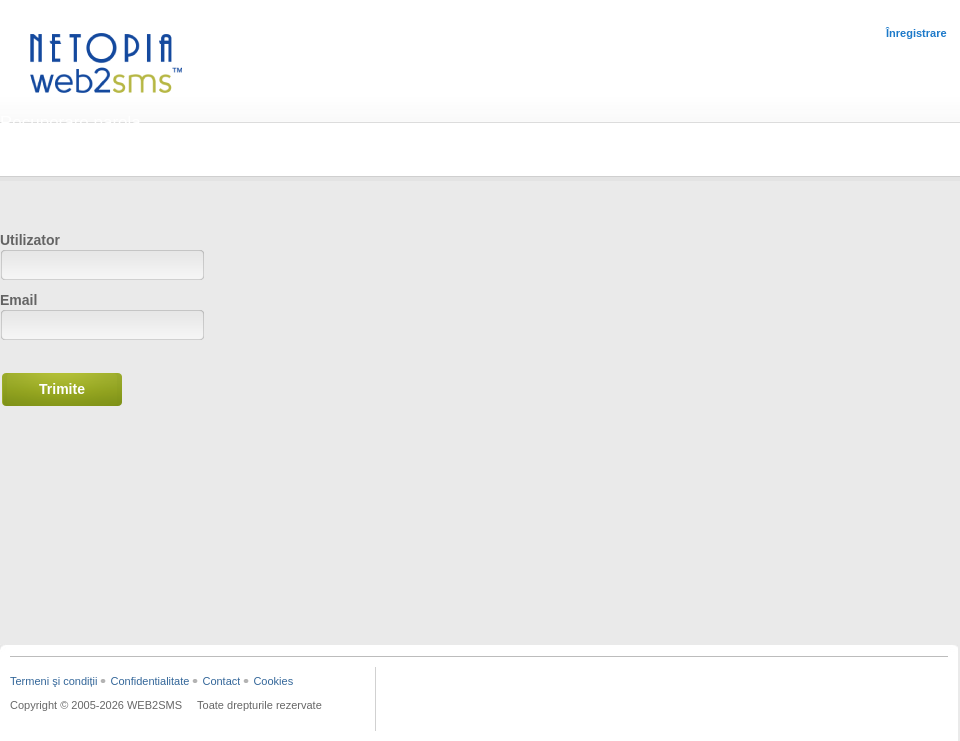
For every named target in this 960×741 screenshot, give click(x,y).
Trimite (62, 389)
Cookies (273, 681)
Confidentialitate (149, 681)
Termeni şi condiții (53, 681)
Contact (221, 681)
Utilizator (30, 240)
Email (18, 300)
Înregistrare (916, 33)
